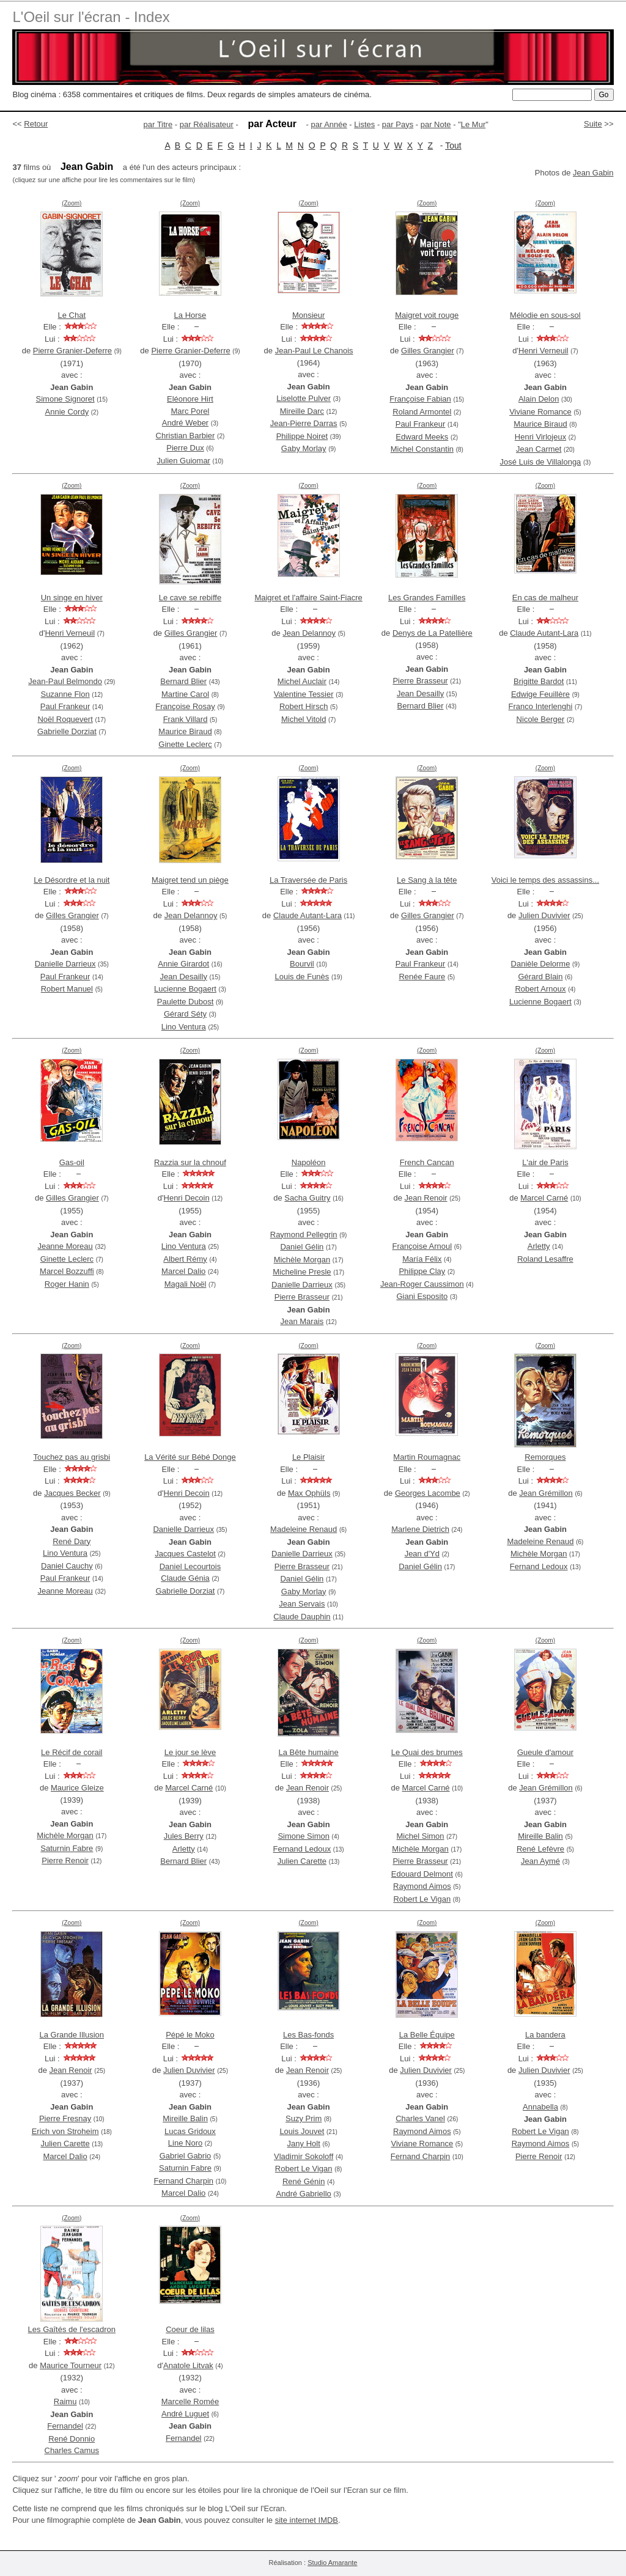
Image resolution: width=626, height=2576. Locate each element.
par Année (329, 124)
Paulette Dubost (185, 1001)
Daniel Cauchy (67, 1565)
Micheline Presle (302, 1271)
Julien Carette (302, 1861)
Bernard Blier (183, 681)
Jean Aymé (540, 1861)
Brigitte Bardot (539, 681)
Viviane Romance (540, 411)
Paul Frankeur (421, 424)
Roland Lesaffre (545, 1259)
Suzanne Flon (64, 694)
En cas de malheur (545, 597)
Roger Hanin (67, 1284)
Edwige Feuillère (540, 694)
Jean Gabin (593, 172)
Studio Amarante (332, 2562)
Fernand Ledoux (539, 1566)
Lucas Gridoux (190, 2131)
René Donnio (71, 2438)
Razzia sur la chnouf (190, 1162)
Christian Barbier (185, 435)
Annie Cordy (67, 411)
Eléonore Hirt (190, 398)
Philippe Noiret (302, 436)
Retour (36, 123)
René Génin (303, 2181)
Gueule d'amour (545, 1752)
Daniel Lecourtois (190, 1566)
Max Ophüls (309, 1493)
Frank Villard (185, 719)
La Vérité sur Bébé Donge (190, 1457)
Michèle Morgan (302, 1259)
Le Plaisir (308, 1457)
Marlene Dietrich (420, 1529)
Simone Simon (304, 1836)
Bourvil (302, 963)
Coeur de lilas (190, 2329)
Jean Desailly (420, 693)
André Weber (185, 422)
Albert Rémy (185, 1259)
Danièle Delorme (540, 963)
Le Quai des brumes (427, 1752)
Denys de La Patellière (432, 633)
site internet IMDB (306, 2520)
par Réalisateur (207, 124)
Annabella (540, 2106)
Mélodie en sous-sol (545, 315)
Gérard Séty (185, 1013)
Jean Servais (302, 1603)
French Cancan (427, 1162)
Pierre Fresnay (65, 2118)
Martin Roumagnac (426, 1457)
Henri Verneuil (543, 350)
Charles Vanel (420, 2118)
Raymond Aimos (422, 1886)
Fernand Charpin (183, 2180)
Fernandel (65, 2426)
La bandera (545, 2034)
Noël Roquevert (64, 719)
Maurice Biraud (540, 424)
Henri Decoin (187, 1197)
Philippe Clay (422, 1271)
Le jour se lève (190, 1752)
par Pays (397, 124)
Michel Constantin (422, 449)
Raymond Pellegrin (303, 1234)
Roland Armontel (421, 411)
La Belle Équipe (427, 2034)
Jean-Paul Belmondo (65, 681)
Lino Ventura (183, 1026)
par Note (436, 124)
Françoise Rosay (185, 706)
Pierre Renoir (65, 1860)
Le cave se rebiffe (190, 597)
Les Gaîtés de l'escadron (72, 2329)
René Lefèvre (540, 1848)
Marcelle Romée (190, 2401)
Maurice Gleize (77, 1787)
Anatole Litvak (188, 2365)
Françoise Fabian (420, 398)
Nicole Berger (541, 719)
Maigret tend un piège (190, 880)
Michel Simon (420, 1836)
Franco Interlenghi (541, 706)
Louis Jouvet (301, 2131)
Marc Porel (190, 411)
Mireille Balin (540, 1836)
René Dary (71, 1541)
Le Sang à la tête (427, 880)
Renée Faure (422, 976)
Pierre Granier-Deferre (72, 350)
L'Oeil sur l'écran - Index (90, 17)
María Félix (421, 1259)
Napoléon (309, 1162)
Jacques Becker (72, 1493)
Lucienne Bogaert (185, 988)
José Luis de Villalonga (540, 461)
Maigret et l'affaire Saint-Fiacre (308, 597)
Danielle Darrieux (65, 963)
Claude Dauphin (301, 1616)
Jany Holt (303, 2143)
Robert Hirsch (303, 706)
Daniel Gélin (301, 1246)
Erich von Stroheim (65, 2131)
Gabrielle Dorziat (67, 731)
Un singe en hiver (72, 597)
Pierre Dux (185, 447)
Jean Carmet (538, 449)
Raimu (65, 2401)
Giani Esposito (421, 1296)
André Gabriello (303, 2193)
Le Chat (72, 315)
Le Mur (473, 124)
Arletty (539, 1246)
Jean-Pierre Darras (303, 423)
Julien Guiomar (183, 460)
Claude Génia (185, 1578)
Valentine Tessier (304, 694)
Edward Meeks (422, 436)
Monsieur (308, 315)
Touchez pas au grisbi (71, 1457)
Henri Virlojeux (540, 436)
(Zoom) (71, 203)
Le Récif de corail (71, 1752)
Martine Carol (185, 694)
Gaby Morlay (303, 448)
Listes (364, 124)
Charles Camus (72, 2450)
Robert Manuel (67, 988)
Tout (453, 145)
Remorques (545, 1457)
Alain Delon (538, 398)
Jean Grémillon (545, 1493)
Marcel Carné (544, 1197)
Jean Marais (301, 1321)
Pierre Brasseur (419, 680)
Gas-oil (71, 1162)
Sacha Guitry (307, 1197)
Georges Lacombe (427, 1493)
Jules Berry (184, 1836)
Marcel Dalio (183, 1271)
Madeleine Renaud (303, 1529)
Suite (593, 123)
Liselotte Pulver (303, 398)
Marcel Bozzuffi (67, 1271)
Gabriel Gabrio (186, 2155)
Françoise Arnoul (422, 1246)
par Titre (158, 124)
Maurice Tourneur (70, 2365)
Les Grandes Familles (426, 597)
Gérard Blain (540, 976)
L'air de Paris (545, 1162)
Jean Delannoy (309, 633)
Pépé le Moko (190, 2034)
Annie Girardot (183, 963)
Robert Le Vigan (422, 1899)
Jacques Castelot (185, 1553)
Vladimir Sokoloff (303, 2156)
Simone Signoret (65, 398)
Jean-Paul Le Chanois (314, 350)
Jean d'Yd (422, 1553)
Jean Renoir (426, 1197)
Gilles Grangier (427, 350)
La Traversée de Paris (308, 880)
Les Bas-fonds (308, 2034)
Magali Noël (185, 1284)
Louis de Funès (301, 976)
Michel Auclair (302, 681)
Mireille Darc (302, 411)
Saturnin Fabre (66, 1848)
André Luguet (185, 2413)
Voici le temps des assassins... (545, 880)
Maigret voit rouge (426, 315)
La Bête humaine (308, 1752)
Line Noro (185, 2142)
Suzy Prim (303, 2118)
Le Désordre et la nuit (71, 880)
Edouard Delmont (422, 1874)
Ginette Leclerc (185, 744)
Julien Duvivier (544, 915)
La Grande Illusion (72, 2034)
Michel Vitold (303, 719)
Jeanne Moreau (64, 1246)
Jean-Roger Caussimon (422, 1284)
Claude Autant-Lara (544, 633)
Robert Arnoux (540, 988)
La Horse (190, 315)
